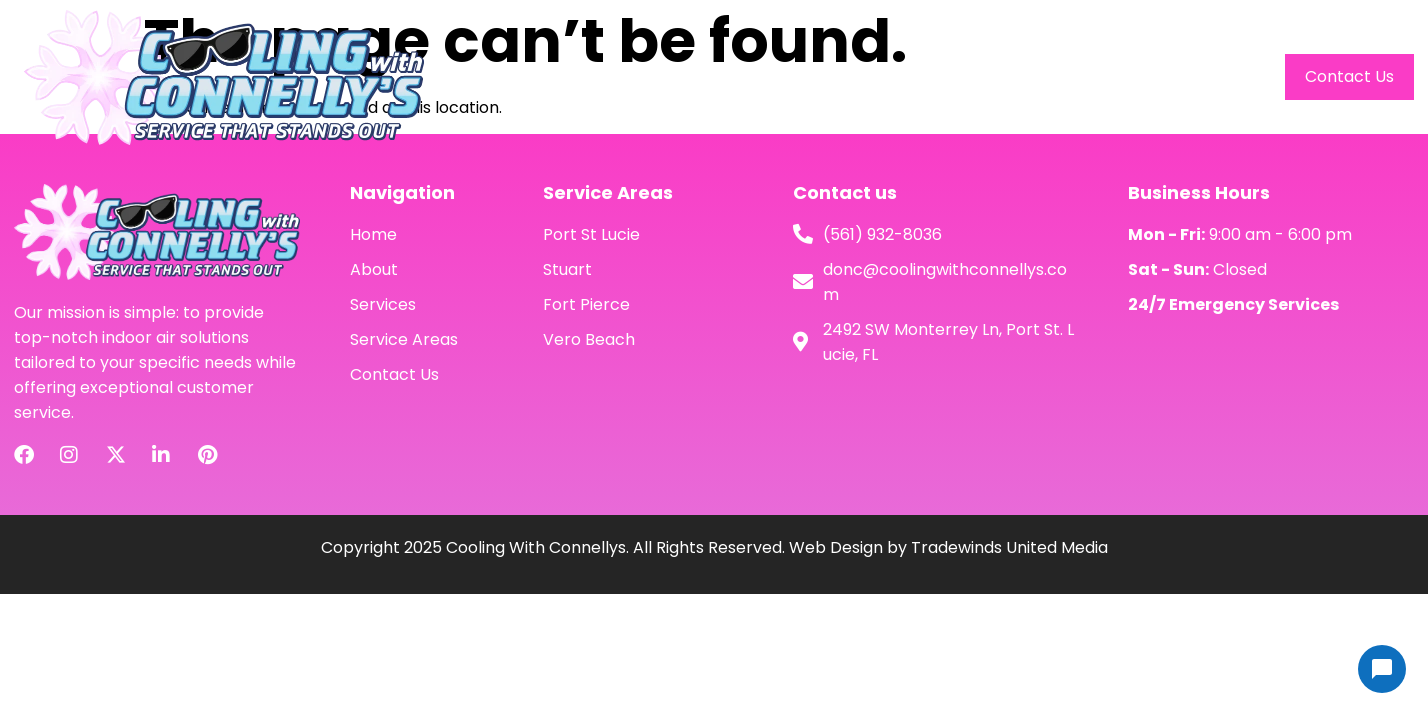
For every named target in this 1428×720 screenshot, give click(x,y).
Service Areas (1191, 76)
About (967, 76)
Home (879, 76)
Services (1064, 76)
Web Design (836, 547)
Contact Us (1349, 76)
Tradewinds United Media (1009, 547)
